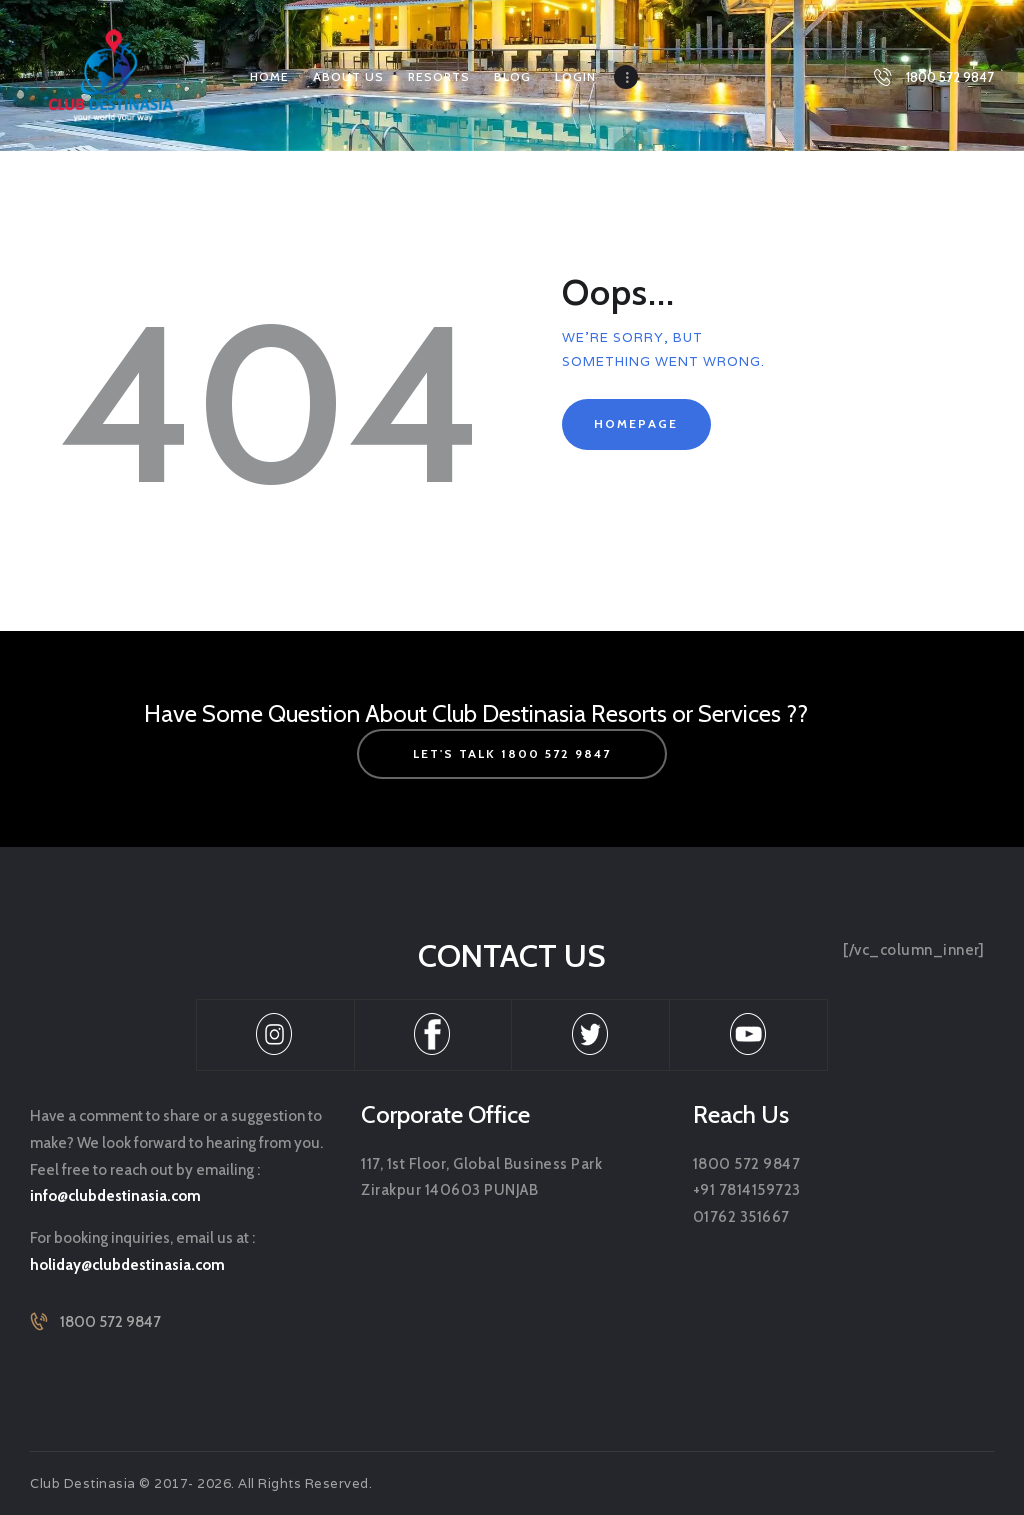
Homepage (636, 423)
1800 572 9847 (110, 1322)
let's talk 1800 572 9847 (512, 753)
